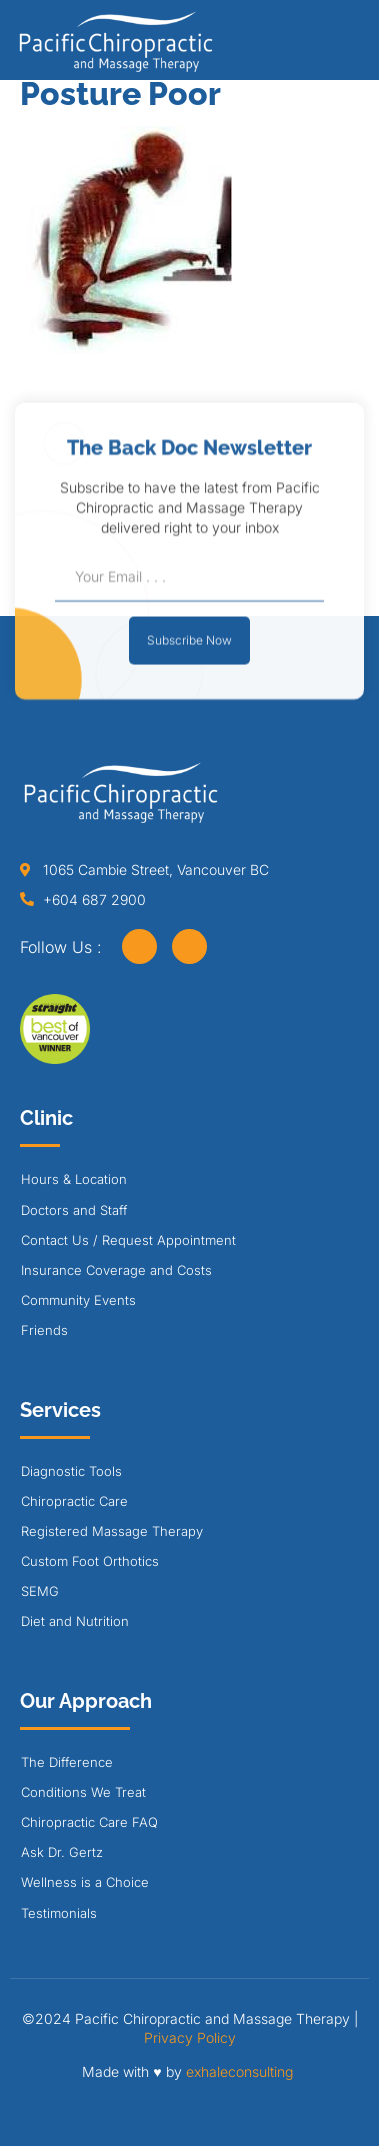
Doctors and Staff (74, 1210)
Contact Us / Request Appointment (128, 1240)
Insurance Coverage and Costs (116, 1270)
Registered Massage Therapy (112, 1531)
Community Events (78, 1300)
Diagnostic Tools (71, 1471)
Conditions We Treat (83, 1792)
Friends (44, 1330)
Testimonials (59, 1913)
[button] (353, 47)
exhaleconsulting (239, 2071)
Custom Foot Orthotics (90, 1561)
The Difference (67, 1762)
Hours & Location (74, 1179)
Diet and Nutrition (75, 1621)
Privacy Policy (190, 2037)
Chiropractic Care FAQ (89, 1822)
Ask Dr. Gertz (62, 1852)
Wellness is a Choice (85, 1882)
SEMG (40, 1591)
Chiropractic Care (74, 1501)
